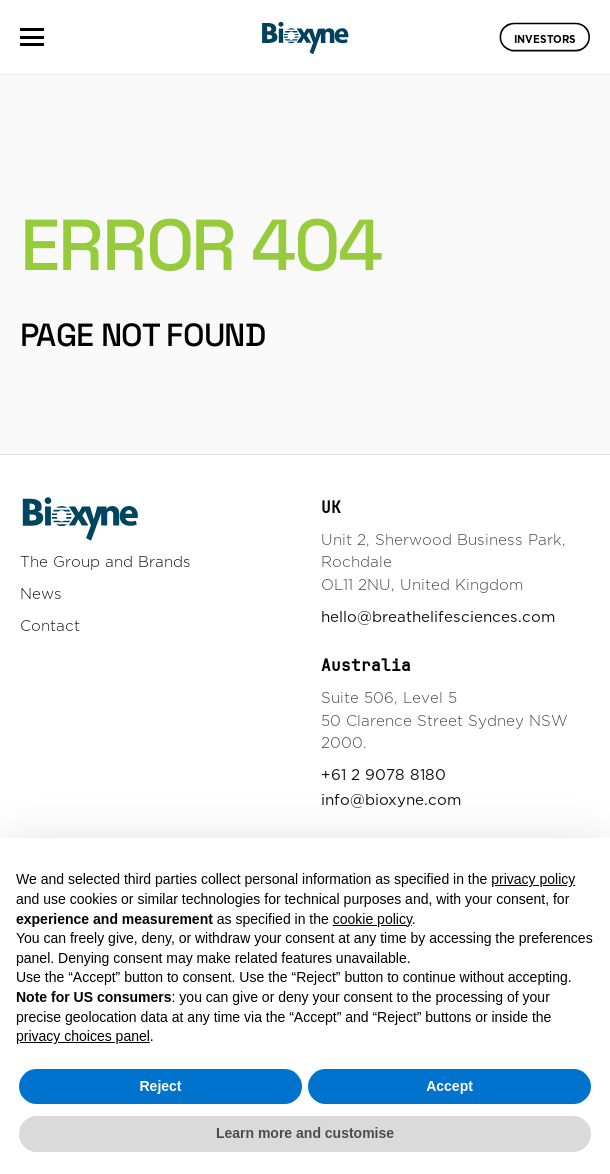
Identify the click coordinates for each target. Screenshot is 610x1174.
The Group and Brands (105, 561)
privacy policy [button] (533, 879)
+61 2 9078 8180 (383, 774)
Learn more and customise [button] (305, 1133)
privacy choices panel (83, 1036)
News (41, 593)
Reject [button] (160, 1086)
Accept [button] (449, 1086)
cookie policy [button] (372, 919)
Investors (545, 38)
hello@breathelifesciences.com (438, 616)
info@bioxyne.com (391, 799)
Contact (50, 625)
